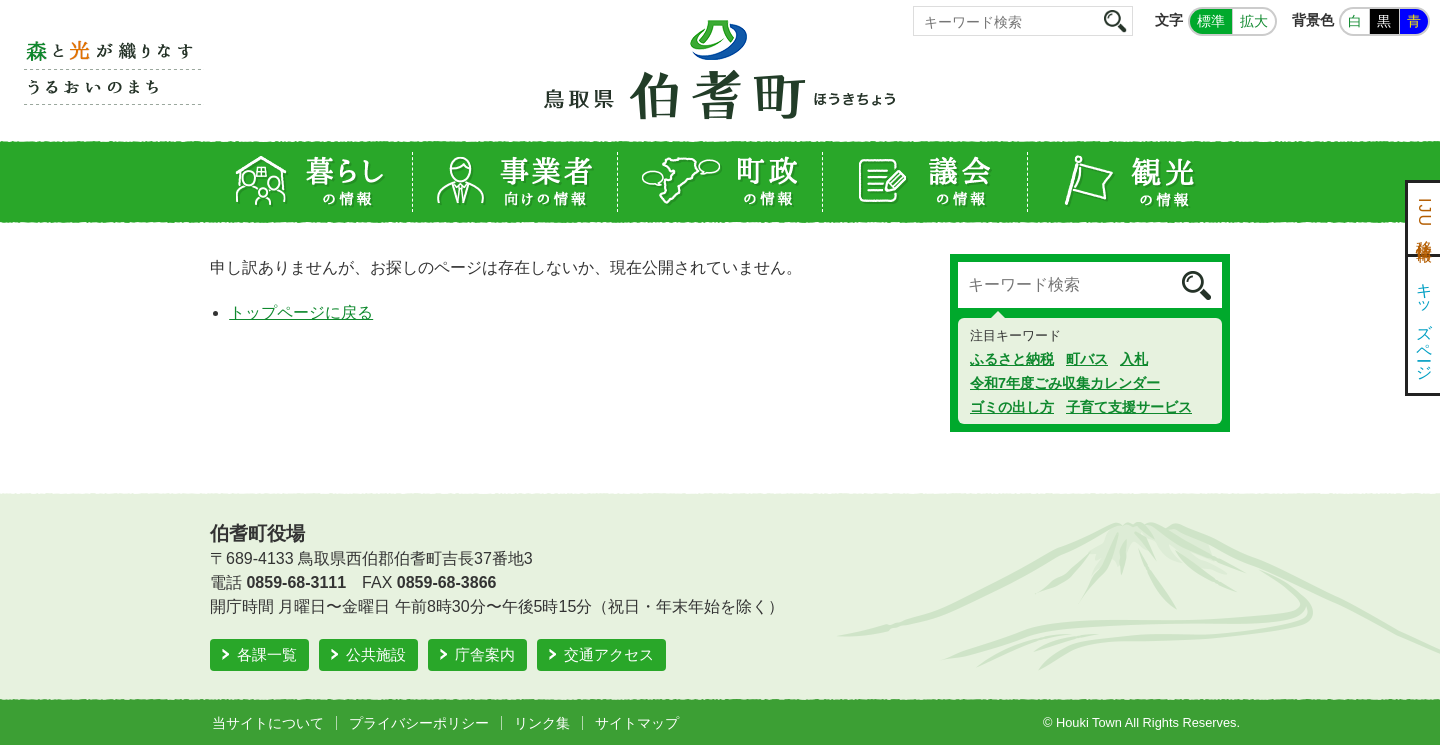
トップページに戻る (301, 312)
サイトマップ (637, 723)
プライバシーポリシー (419, 723)
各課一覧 (267, 654)
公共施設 (376, 654)
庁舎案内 (485, 654)
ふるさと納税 (1012, 359)
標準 (1211, 21)
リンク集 (542, 723)
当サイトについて (268, 723)
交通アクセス (609, 654)
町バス (1087, 359)
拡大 (1254, 21)
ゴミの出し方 (1012, 407)
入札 (1134, 359)
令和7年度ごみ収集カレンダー (1065, 383)
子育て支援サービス (1129, 407)
